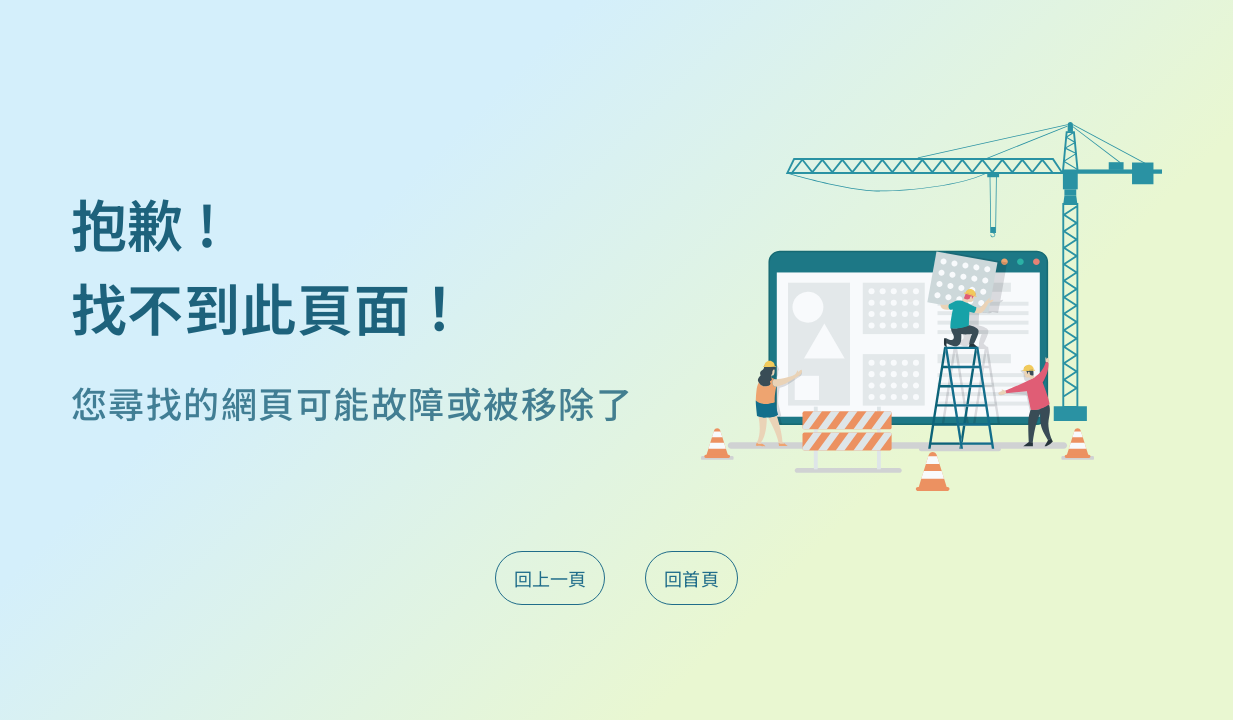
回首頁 (692, 578)
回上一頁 (550, 578)
